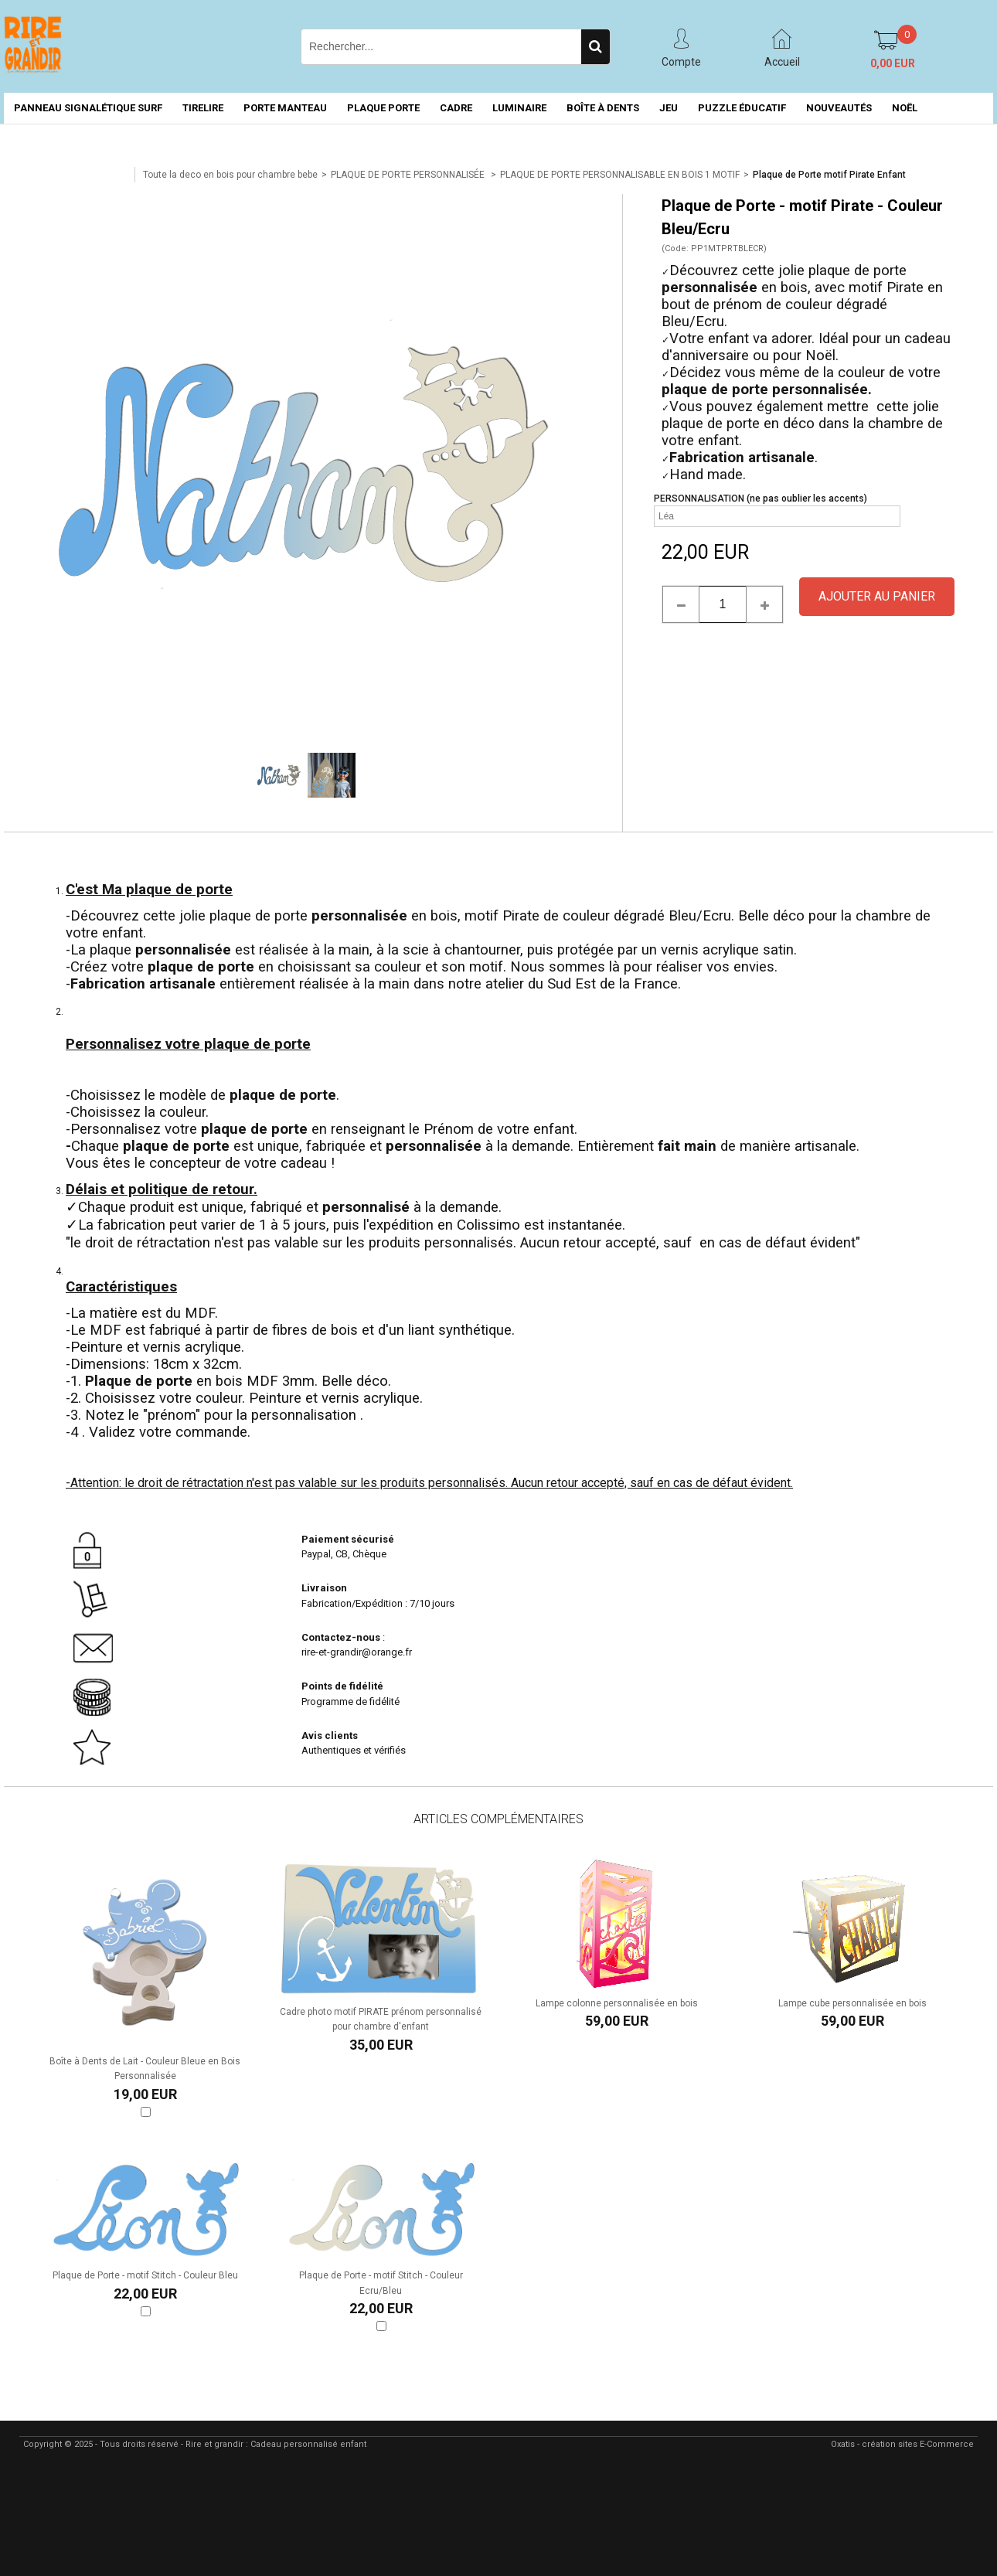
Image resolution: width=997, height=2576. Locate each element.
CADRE (456, 108)
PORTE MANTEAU (285, 108)
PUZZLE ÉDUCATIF (742, 108)
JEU (668, 108)
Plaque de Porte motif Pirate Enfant (829, 174)
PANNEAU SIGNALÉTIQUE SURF (88, 108)
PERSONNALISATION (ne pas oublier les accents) (760, 498)
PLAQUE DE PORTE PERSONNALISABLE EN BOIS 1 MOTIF (620, 174)
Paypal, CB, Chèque (343, 1554)
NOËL (904, 108)
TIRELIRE (202, 108)
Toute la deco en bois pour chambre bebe (230, 174)
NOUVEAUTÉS (839, 108)
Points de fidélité (342, 1686)
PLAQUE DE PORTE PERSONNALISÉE (409, 174)
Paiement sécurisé (347, 1539)
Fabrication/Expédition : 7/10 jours (379, 1603)
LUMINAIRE (519, 108)
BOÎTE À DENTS (603, 108)
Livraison (325, 1588)
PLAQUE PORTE (383, 108)
